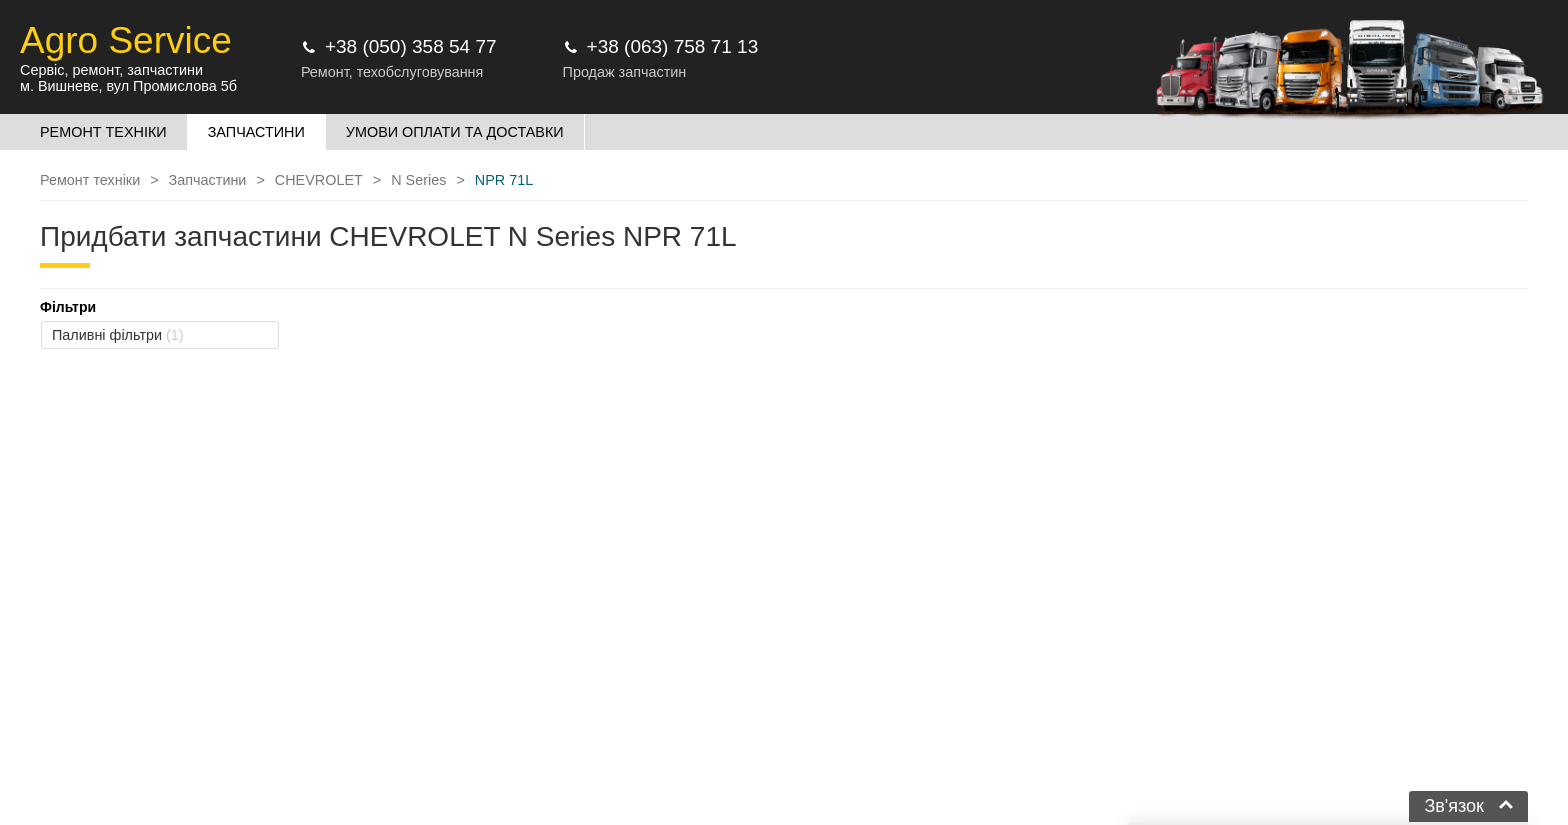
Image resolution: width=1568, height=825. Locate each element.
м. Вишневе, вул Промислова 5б (128, 86)
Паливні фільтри (118, 335)
